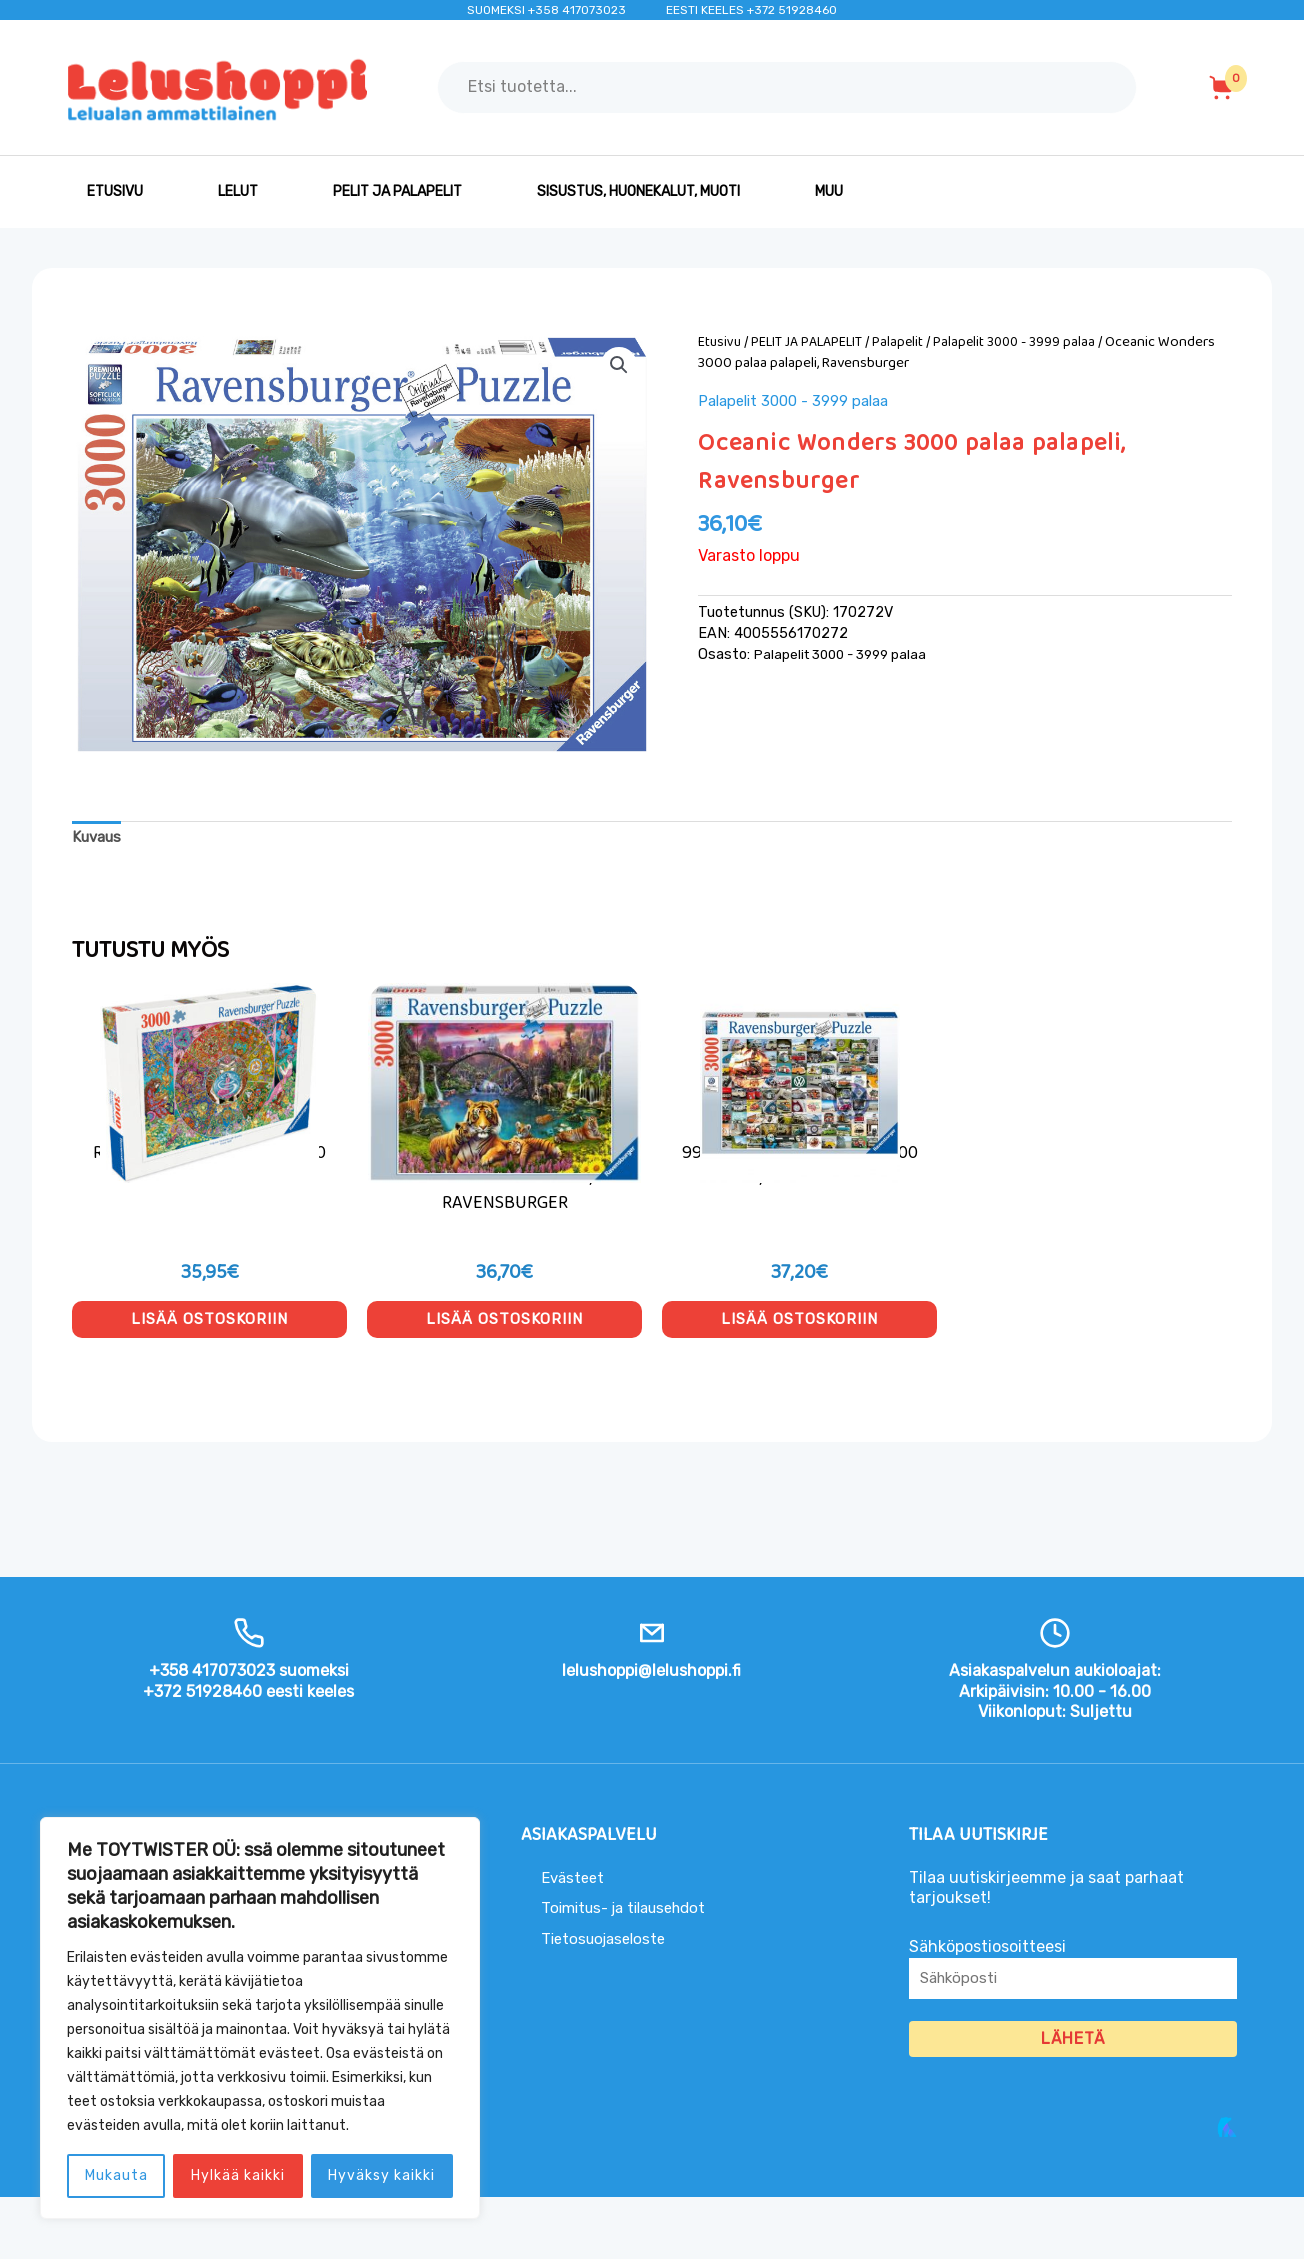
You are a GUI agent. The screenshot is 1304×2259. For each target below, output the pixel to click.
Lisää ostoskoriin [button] (210, 1370)
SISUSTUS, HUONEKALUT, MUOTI (638, 191)
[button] (618, 366)
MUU (829, 191)
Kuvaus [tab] (99, 838)
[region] (260, 2018)
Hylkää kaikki (238, 2175)
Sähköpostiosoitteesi (1073, 2034)
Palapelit (908, 342)
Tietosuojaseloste (608, 1997)
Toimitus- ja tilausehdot (631, 1967)
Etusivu (115, 191)
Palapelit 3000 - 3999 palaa (1027, 342)
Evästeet (574, 1936)
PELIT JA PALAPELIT (397, 191)
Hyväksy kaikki (381, 2175)
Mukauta (116, 2175)
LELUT (238, 191)
